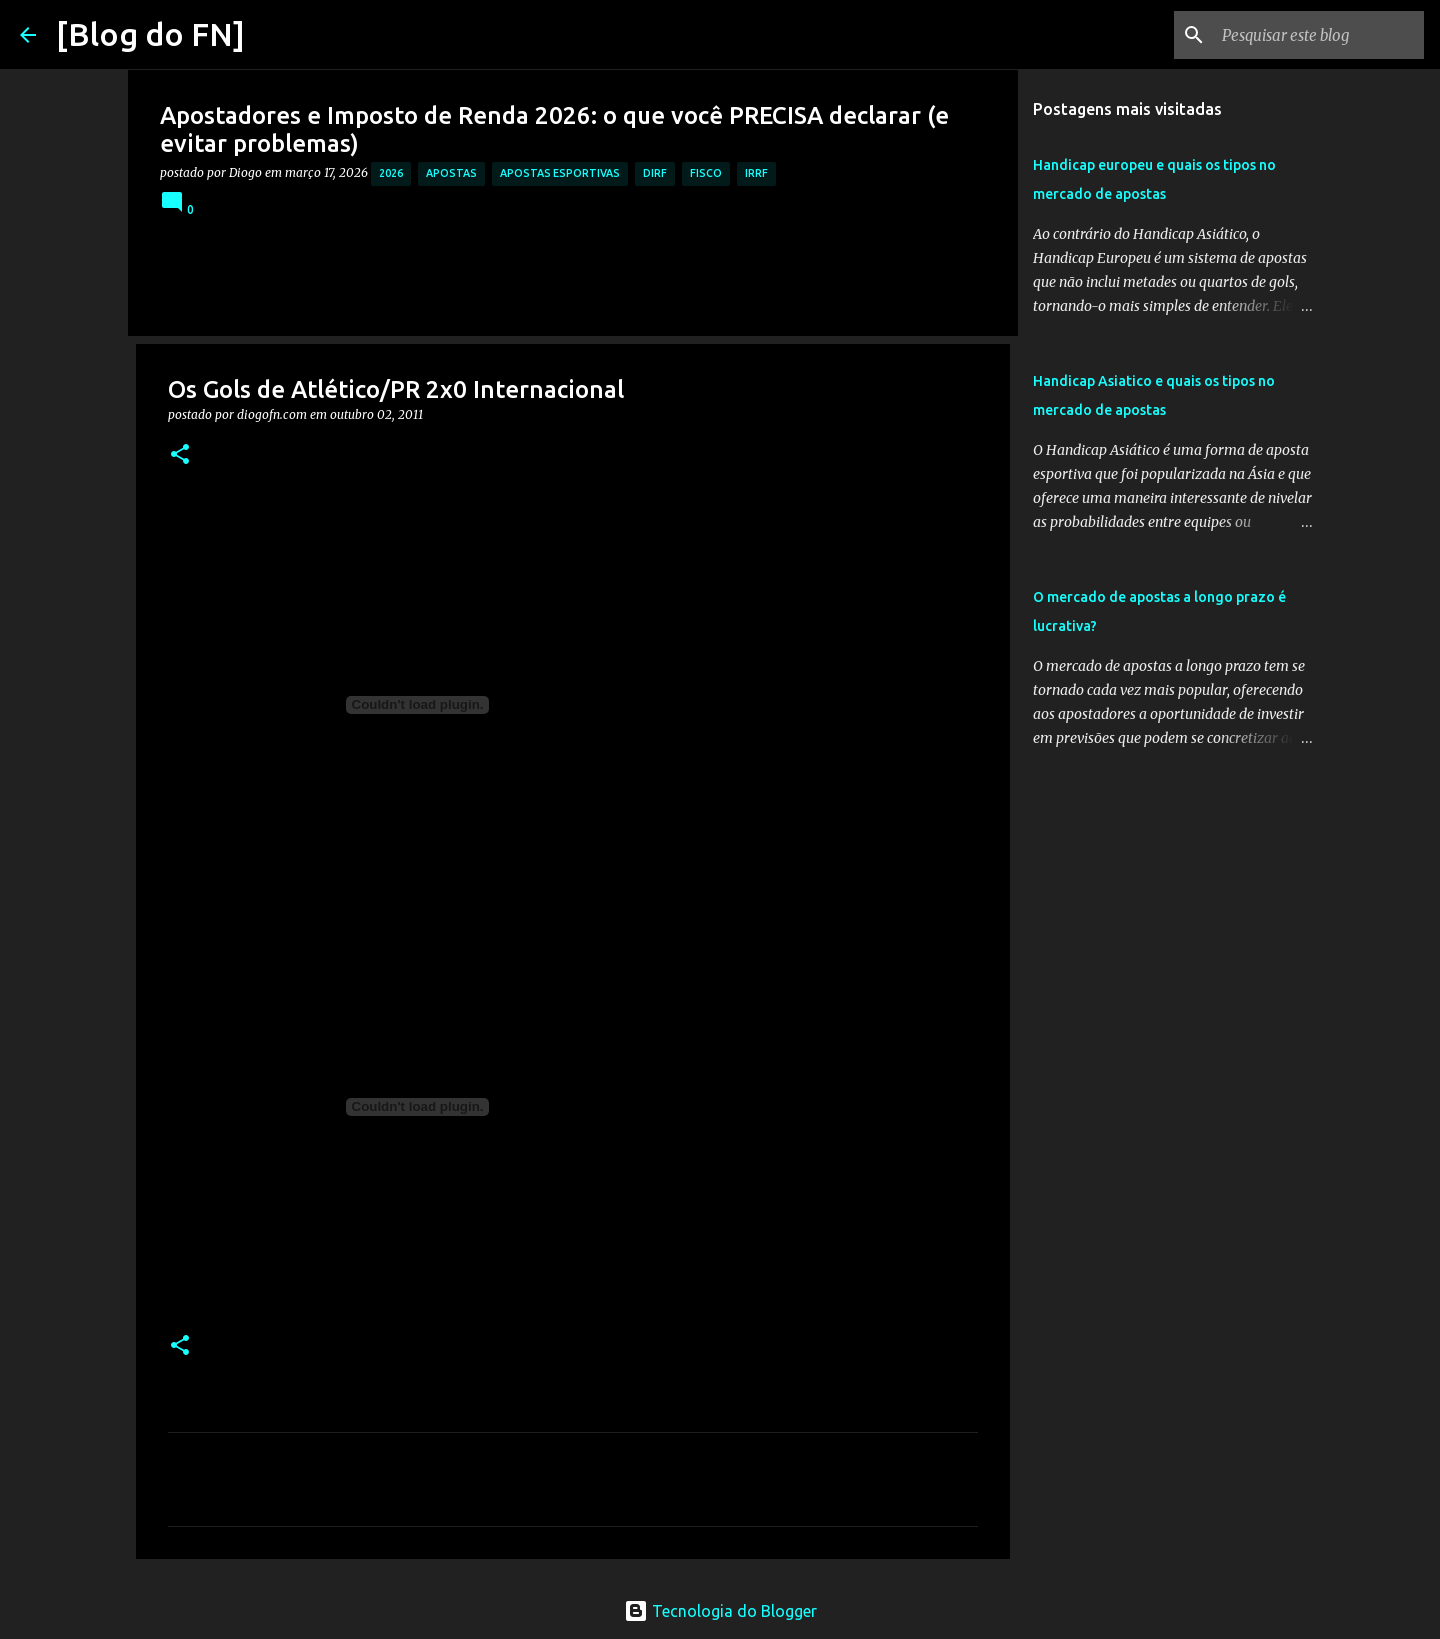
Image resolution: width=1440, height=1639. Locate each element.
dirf (655, 173)
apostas (451, 173)
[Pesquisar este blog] (1319, 35)
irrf (756, 173)
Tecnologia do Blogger (720, 1611)
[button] (180, 455)
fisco (706, 173)
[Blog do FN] (150, 34)
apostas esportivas (560, 173)
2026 (391, 173)
